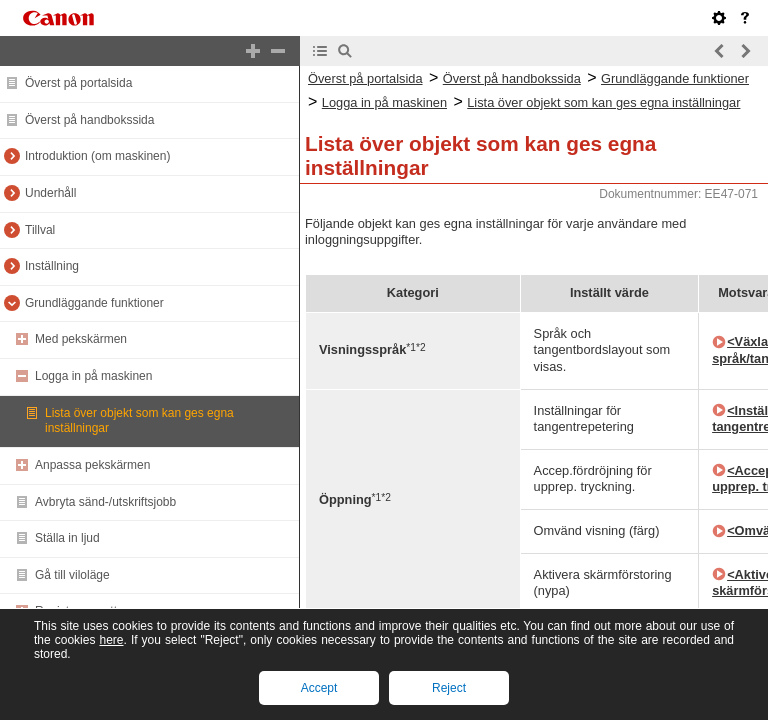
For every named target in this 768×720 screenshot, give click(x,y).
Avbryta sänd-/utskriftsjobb (105, 502)
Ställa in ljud (67, 538)
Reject (449, 688)
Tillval (40, 230)
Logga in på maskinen (93, 376)
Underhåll (50, 193)
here (111, 640)
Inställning (52, 266)
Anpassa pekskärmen (92, 465)
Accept (319, 688)
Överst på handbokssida (89, 120)
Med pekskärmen (81, 339)
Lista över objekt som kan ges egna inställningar (603, 102)
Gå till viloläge (72, 575)
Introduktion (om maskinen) (97, 156)
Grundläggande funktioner (94, 303)
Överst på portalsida (78, 83)
